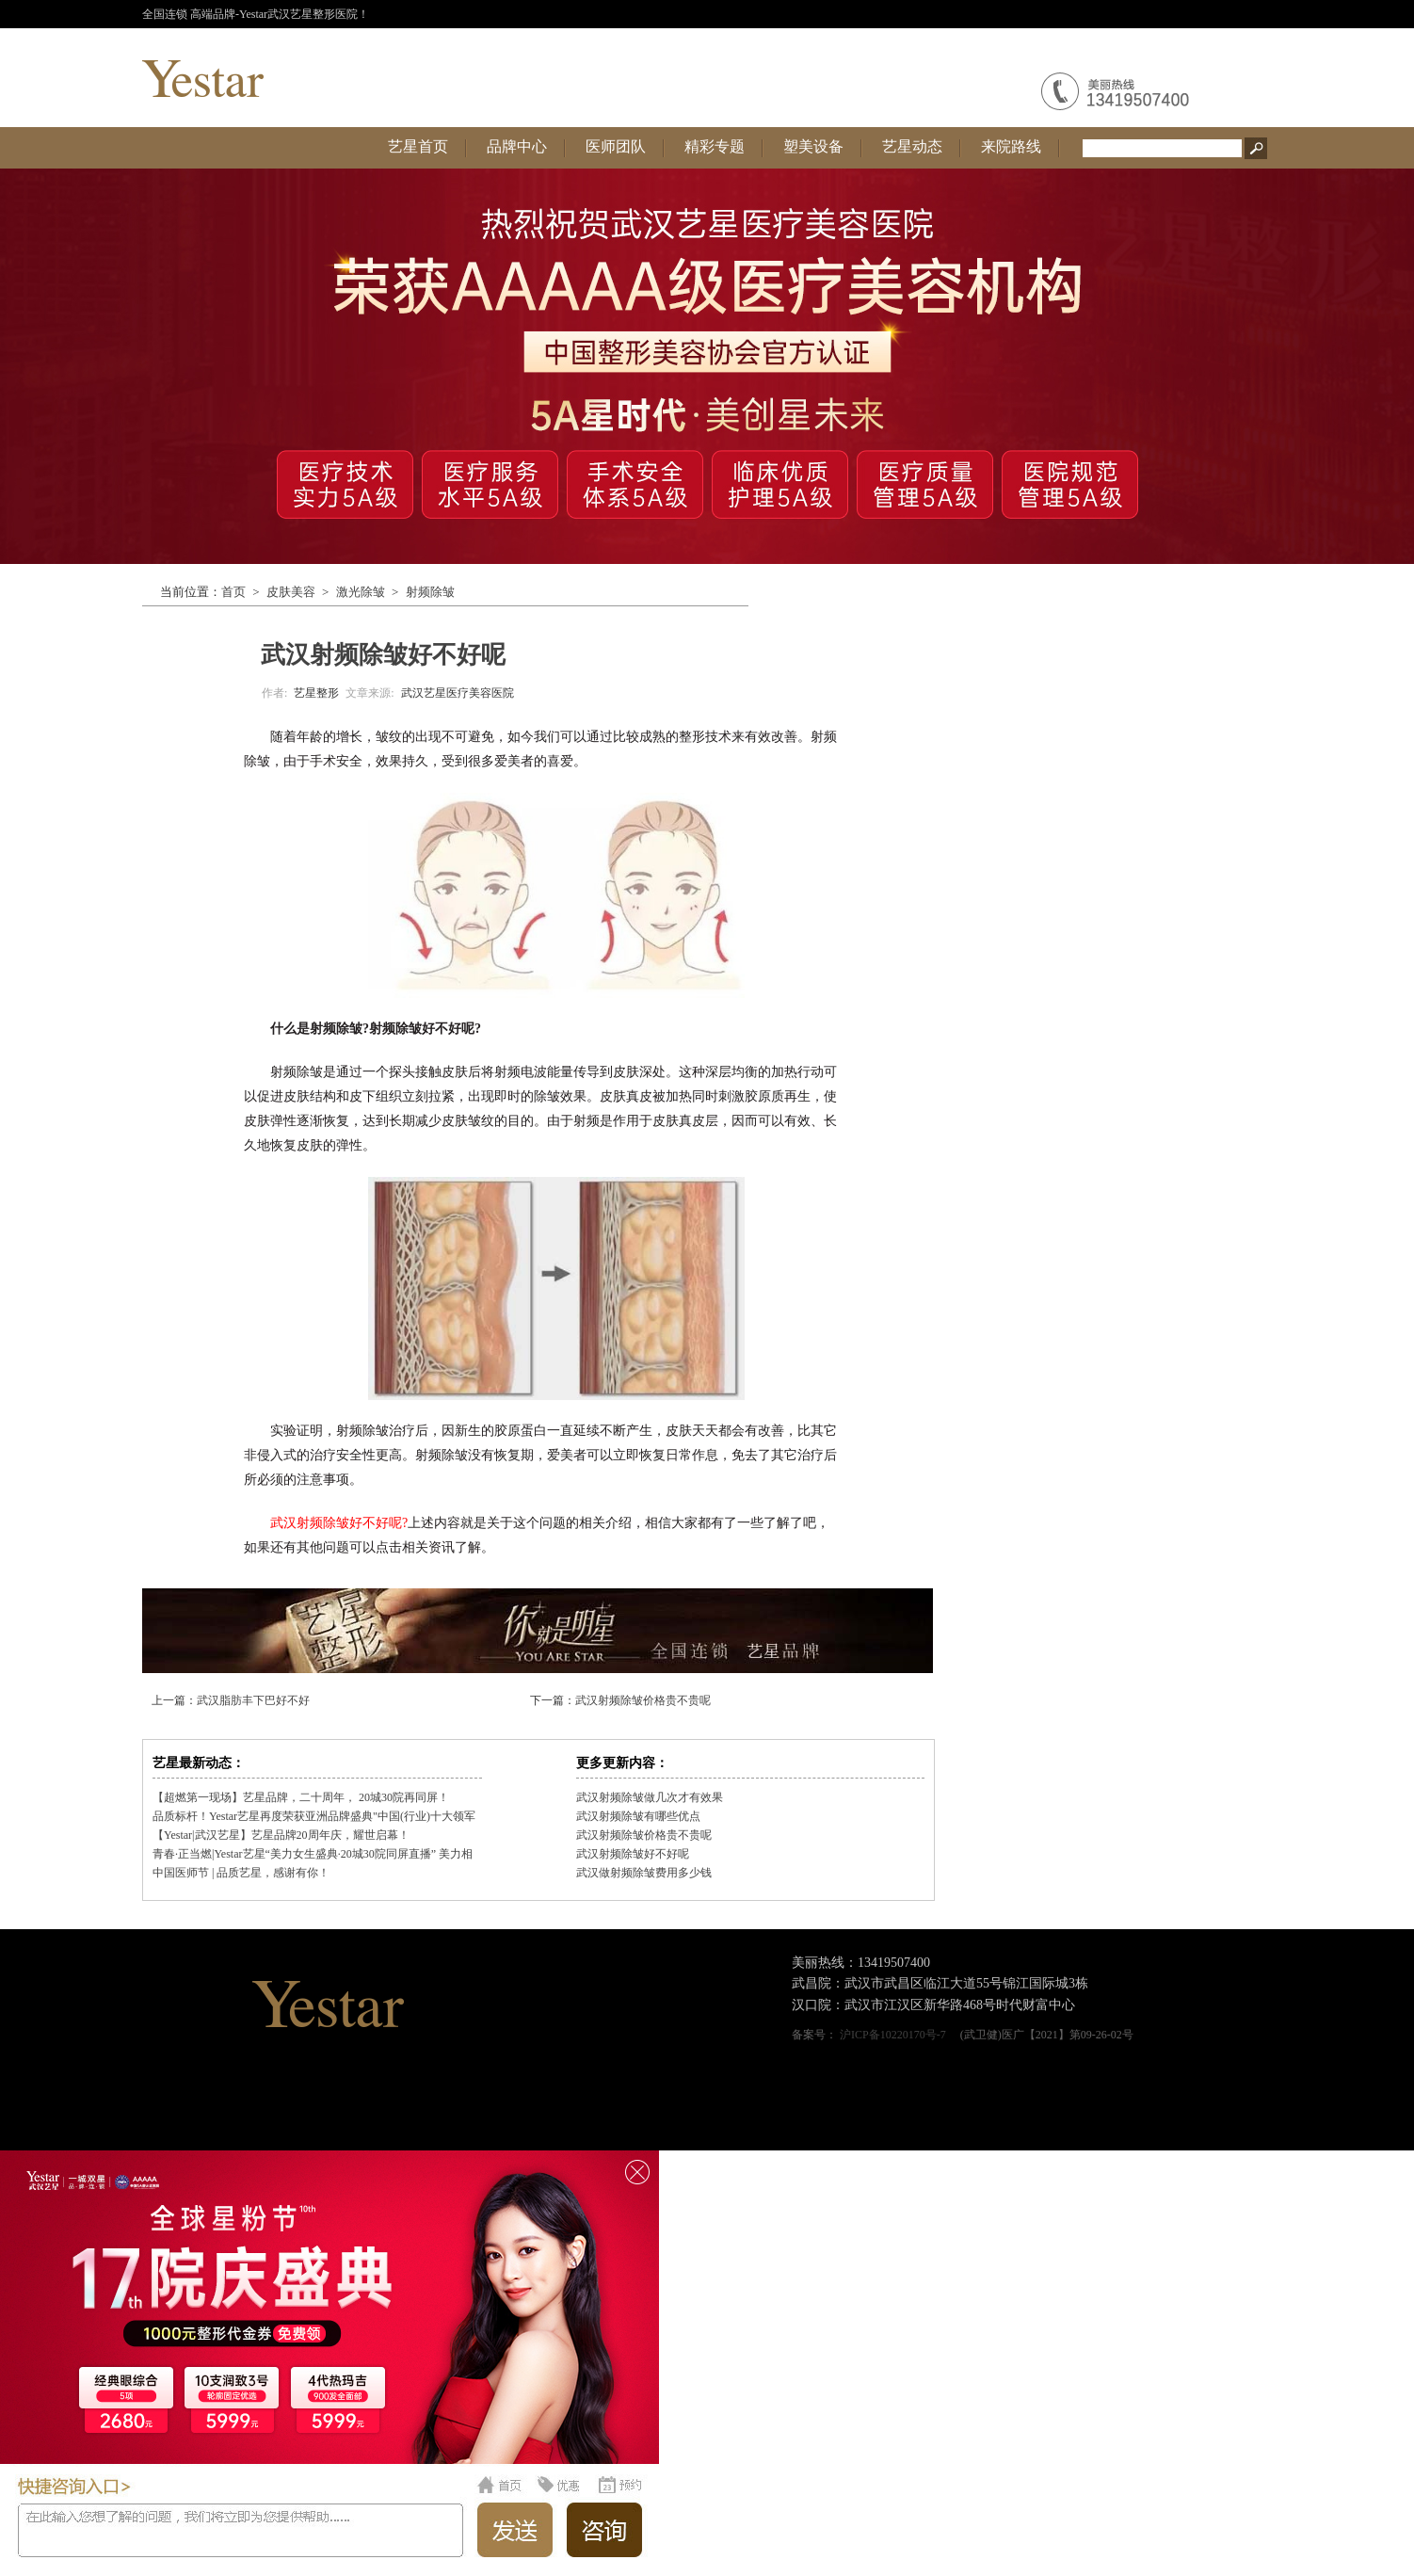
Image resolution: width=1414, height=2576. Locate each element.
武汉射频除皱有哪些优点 (638, 1816)
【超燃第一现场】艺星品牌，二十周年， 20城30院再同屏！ (301, 1797)
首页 (233, 592)
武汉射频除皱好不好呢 (632, 1853)
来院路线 (1011, 146)
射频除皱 (430, 592)
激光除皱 (360, 592)
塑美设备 (813, 146)
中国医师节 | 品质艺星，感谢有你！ (241, 1872)
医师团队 (616, 146)
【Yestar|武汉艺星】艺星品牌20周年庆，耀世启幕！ (281, 1835)
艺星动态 (912, 146)
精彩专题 (714, 146)
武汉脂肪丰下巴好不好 (253, 1700)
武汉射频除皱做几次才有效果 (649, 1797)
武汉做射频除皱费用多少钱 (644, 1872)
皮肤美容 (290, 592)
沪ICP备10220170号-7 (893, 2034)
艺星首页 (418, 146)
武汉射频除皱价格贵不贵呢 (643, 1700)
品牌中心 (517, 146)
